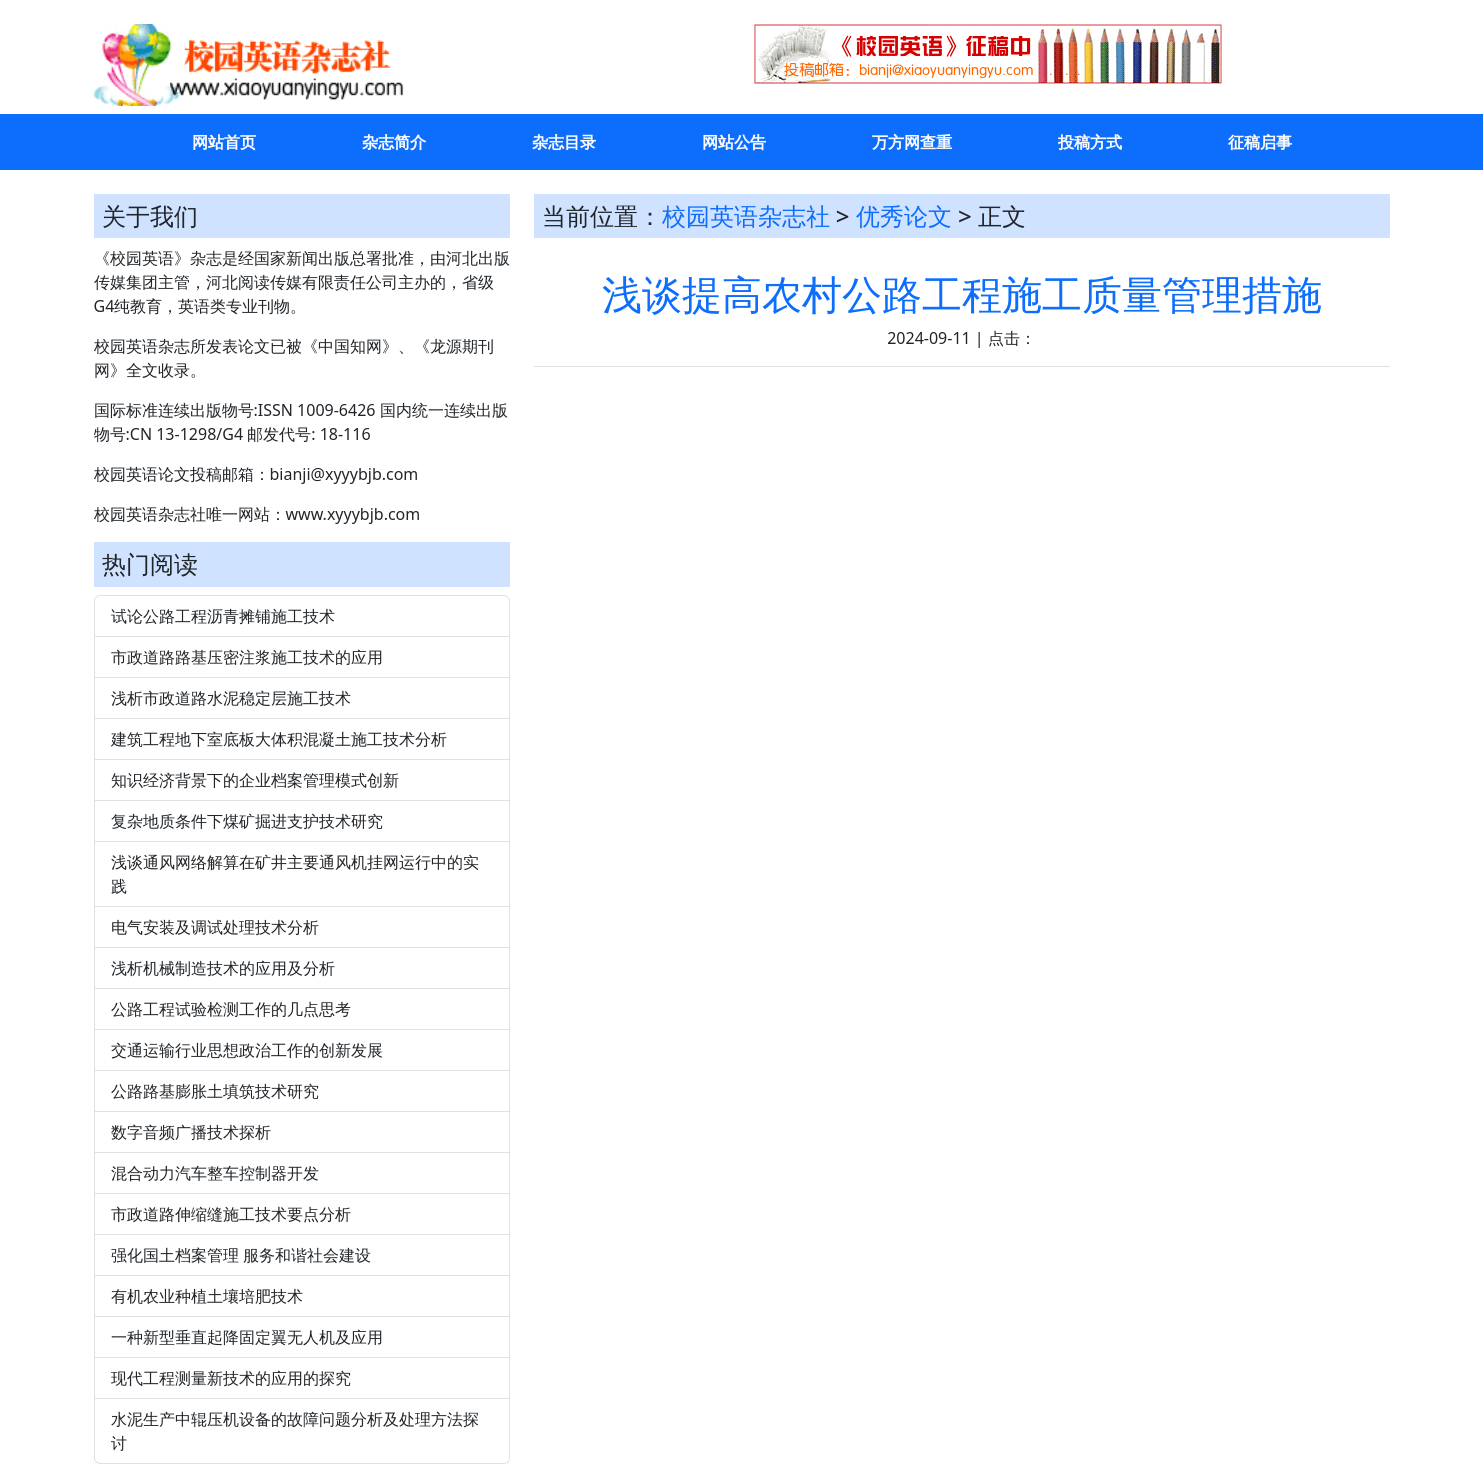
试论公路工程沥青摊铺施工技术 (223, 616)
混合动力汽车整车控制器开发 (215, 1173)
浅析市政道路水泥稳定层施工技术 (231, 698)
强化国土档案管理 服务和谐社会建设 (241, 1255)
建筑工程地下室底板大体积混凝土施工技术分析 (279, 739)
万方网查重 (912, 142)
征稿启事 (1260, 142)
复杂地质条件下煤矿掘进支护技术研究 (247, 821)
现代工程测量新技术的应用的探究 (231, 1378)
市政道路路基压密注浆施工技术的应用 (247, 657)
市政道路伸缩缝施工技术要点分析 (231, 1214)
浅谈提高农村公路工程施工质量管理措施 (962, 293)
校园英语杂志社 (746, 215)
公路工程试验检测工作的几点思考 (231, 1009)
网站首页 (224, 142)
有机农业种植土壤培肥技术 (207, 1296)
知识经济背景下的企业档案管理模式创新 (255, 780)
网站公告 (734, 142)
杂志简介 (394, 142)
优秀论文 (904, 215)
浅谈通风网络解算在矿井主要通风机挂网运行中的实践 (295, 874)
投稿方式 (1090, 142)
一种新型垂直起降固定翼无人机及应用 (247, 1337)
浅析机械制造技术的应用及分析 (223, 968)
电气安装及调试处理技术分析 (215, 927)
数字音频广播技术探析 (191, 1132)
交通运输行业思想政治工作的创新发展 (247, 1050)
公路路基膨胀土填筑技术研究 (215, 1091)
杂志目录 (564, 142)
